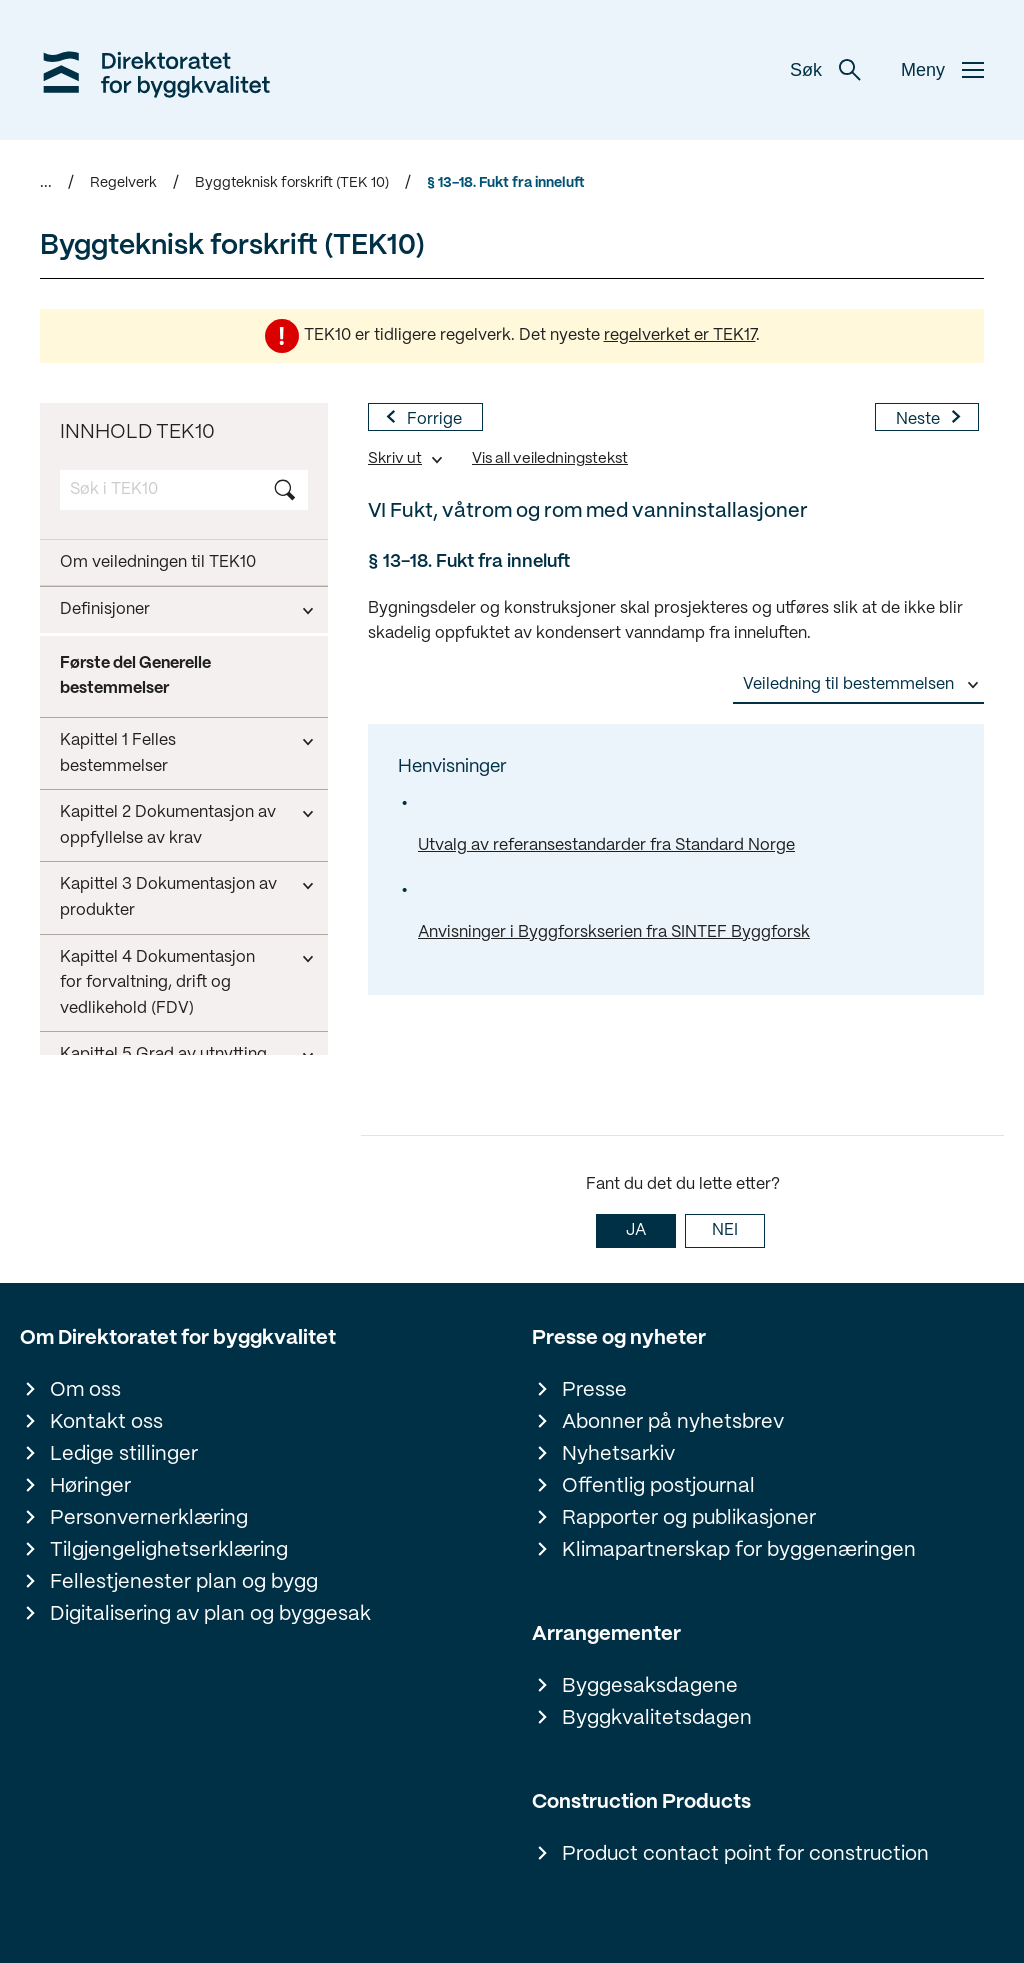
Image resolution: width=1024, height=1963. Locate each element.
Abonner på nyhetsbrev (673, 1422)
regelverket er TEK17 (680, 335)
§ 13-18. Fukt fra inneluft (506, 183)
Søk (825, 70)
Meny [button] (942, 70)
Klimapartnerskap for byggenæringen (739, 1550)
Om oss (85, 1390)
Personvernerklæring (149, 1518)
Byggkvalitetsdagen (657, 1718)
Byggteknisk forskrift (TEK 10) (292, 183)
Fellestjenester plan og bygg (184, 1582)
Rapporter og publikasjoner (689, 1518)
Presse (594, 1390)
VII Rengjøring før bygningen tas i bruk (167, 942)
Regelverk (123, 183)
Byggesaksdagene (650, 1686)
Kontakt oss (106, 1422)
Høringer (90, 1486)
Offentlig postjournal (658, 1486)
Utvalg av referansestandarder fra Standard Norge (606, 845)
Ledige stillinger (124, 1454)
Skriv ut (395, 459)
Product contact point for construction (745, 1854)
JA (636, 1230)
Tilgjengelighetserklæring (169, 1550)
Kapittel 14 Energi (125, 1001)
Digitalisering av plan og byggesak (210, 1614)
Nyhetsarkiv (618, 1454)
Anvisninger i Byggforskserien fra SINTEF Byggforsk (614, 932)
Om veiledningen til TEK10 (158, 562)
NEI (725, 1230)
